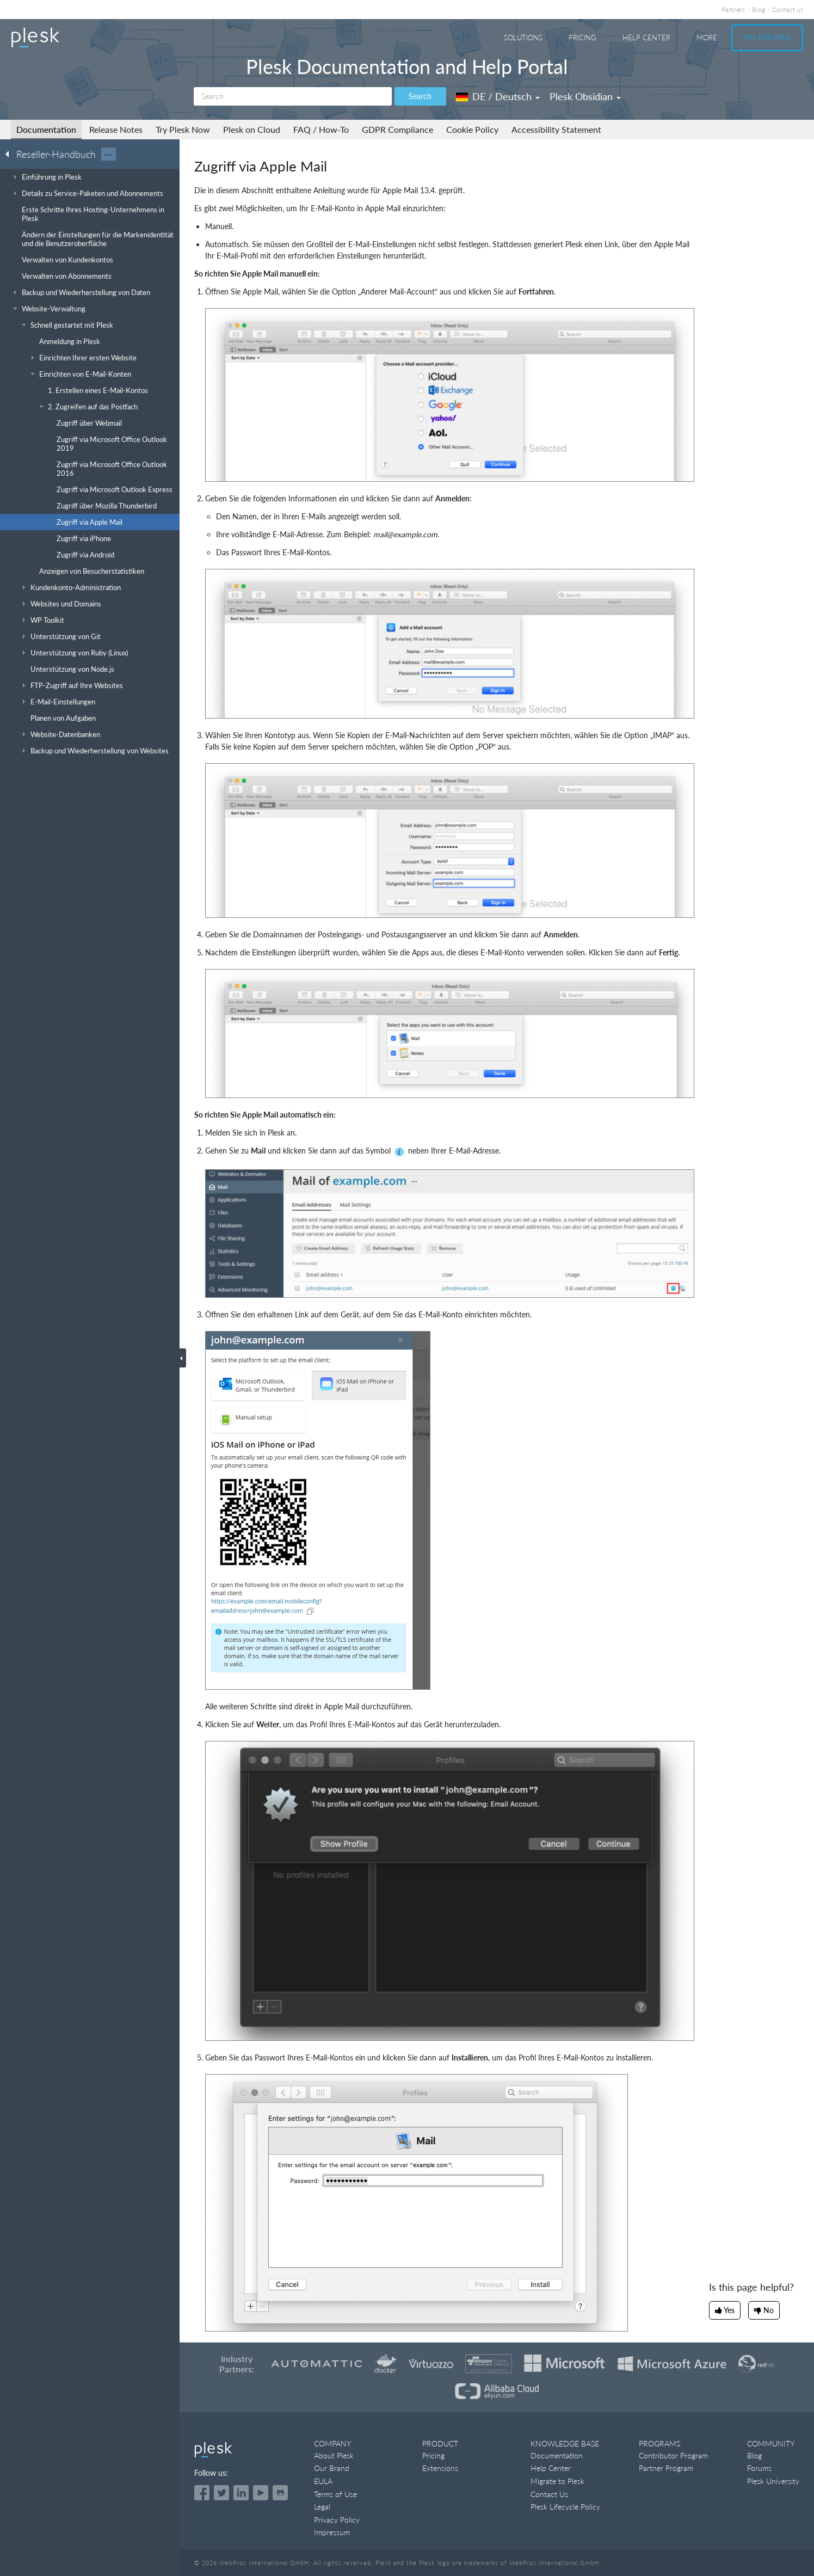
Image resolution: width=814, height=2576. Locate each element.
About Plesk (334, 2455)
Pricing (582, 37)
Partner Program (666, 2468)
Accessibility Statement (556, 129)
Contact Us (549, 2494)
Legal (322, 2506)
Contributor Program (673, 2455)
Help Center (646, 37)
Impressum (332, 2532)
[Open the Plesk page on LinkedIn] (241, 2492)
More (706, 37)
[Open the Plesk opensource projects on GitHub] (280, 2492)
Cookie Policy (472, 129)
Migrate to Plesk (557, 2481)
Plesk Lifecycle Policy (565, 2506)
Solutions (523, 37)
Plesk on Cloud (251, 129)
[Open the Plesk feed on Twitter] (221, 2492)
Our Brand (331, 2468)
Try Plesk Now (183, 129)
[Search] (293, 96)
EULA (323, 2481)
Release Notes (116, 129)
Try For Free (767, 37)
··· (108, 154)
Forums (759, 2468)
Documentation (46, 129)
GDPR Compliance (397, 129)
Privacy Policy (337, 2519)
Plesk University (773, 2481)
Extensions (440, 2468)
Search (420, 96)
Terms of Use (335, 2494)
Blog (758, 9)
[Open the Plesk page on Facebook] (201, 2492)
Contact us (787, 9)
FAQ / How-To (321, 129)
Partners (733, 9)
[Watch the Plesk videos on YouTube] (260, 2492)
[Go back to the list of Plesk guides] (10, 153)
